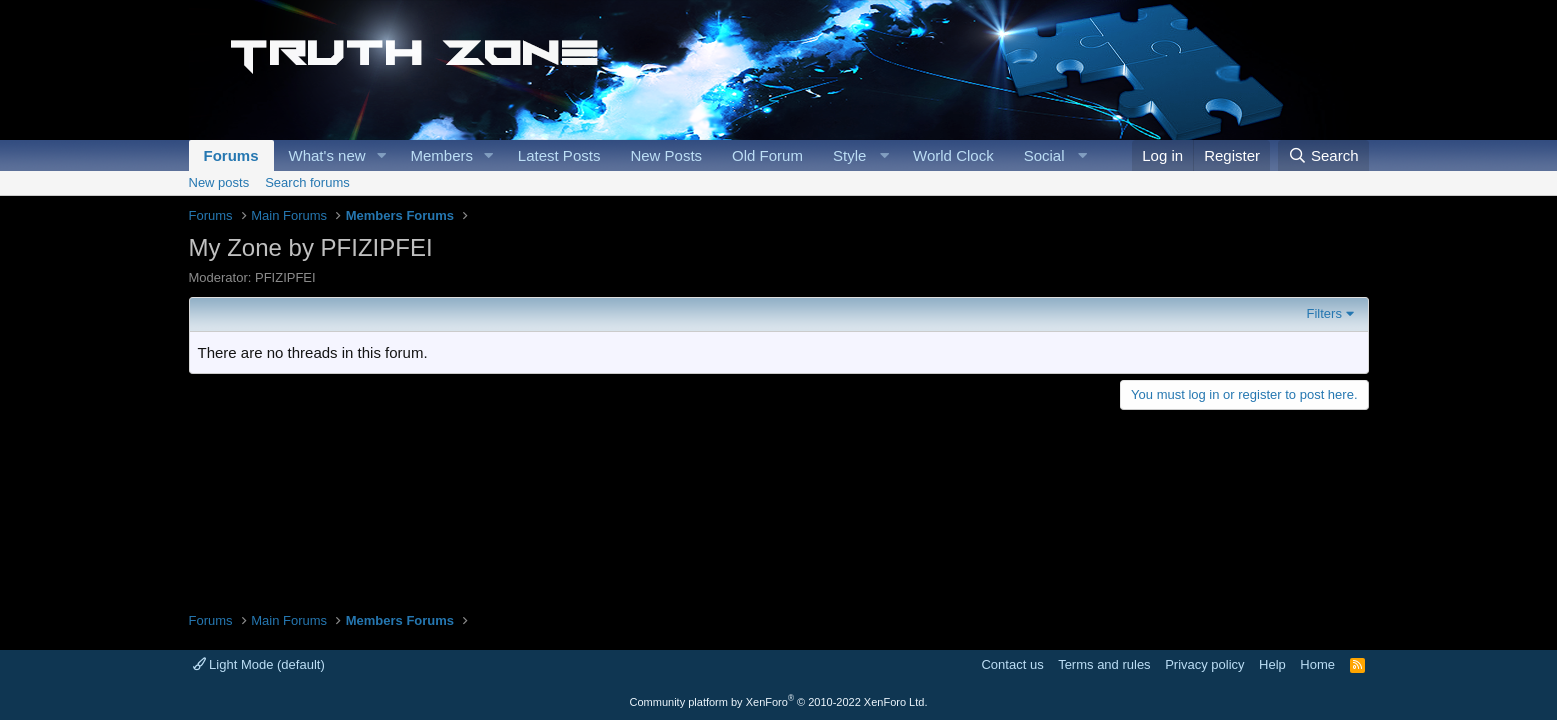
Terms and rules (1104, 664)
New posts (219, 182)
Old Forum (767, 155)
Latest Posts (559, 155)
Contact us (1012, 664)
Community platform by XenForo (779, 702)
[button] (381, 155)
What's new (327, 155)
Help (1272, 664)
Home (1317, 664)
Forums (231, 155)
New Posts (666, 155)
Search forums (307, 182)
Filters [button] (1324, 313)
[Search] (1323, 155)
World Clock (953, 155)
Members (441, 155)
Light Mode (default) (259, 664)
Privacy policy (1204, 664)
